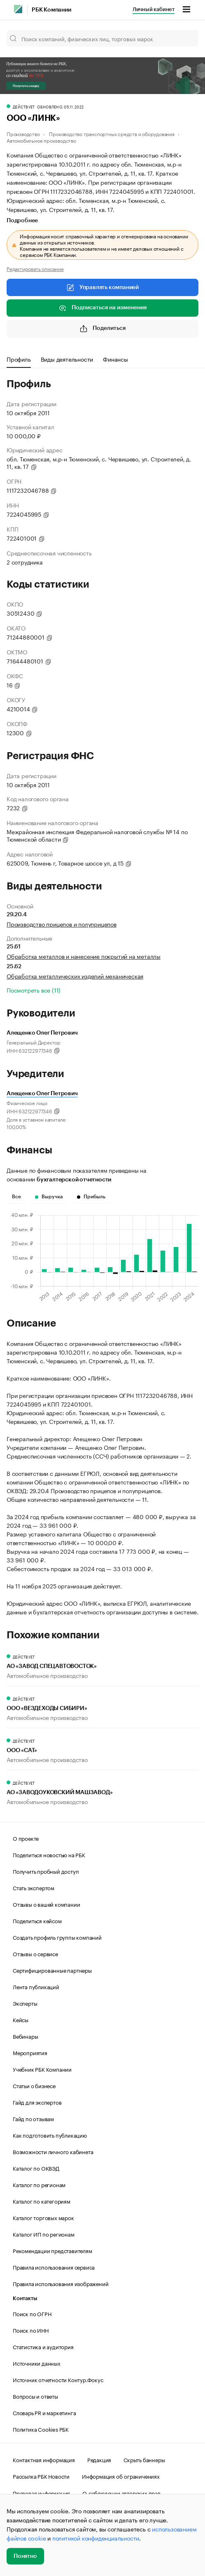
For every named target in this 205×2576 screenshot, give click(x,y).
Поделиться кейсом (37, 1920)
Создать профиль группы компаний (57, 1937)
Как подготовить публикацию (50, 2135)
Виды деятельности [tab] (67, 358)
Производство (23, 133)
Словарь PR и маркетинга (44, 2412)
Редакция (99, 2459)
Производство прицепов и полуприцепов (61, 923)
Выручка (49, 1196)
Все (16, 1196)
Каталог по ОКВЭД (36, 2168)
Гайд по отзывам (33, 2118)
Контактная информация (44, 2459)
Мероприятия (30, 2052)
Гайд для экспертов (37, 2102)
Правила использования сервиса (54, 2267)
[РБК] (18, 9)
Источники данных (37, 2363)
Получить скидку (26, 85)
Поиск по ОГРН (32, 2313)
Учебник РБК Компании (42, 2069)
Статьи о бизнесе (34, 2085)
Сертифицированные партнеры (52, 1970)
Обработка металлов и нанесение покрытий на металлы (84, 956)
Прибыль (91, 1196)
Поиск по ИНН (31, 2330)
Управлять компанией (102, 287)
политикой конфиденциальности (95, 2537)
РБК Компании (51, 10)
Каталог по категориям (41, 2201)
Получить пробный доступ (46, 1871)
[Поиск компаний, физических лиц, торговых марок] (102, 38)
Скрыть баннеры (144, 2459)
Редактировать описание (35, 268)
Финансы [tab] (115, 358)
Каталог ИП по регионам (44, 2234)
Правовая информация (41, 2493)
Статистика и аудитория (43, 2346)
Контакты (25, 2298)
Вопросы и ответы (35, 2396)
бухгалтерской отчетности (74, 1180)
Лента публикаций (36, 1986)
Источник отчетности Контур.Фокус (58, 2379)
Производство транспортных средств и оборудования (111, 133)
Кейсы (20, 2019)
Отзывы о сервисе (35, 1953)
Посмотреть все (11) (34, 989)
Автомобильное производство (41, 140)
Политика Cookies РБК (41, 2429)
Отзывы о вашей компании (46, 1904)
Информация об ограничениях (121, 2476)
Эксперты (25, 2003)
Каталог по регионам (39, 2184)
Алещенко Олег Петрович (42, 1093)
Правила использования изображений (60, 2283)
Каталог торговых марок (43, 2217)
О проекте (26, 1838)
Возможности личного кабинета (53, 2151)
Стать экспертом (33, 1887)
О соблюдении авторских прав (121, 2493)
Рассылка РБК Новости (41, 2476)
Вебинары (25, 2036)
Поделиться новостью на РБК (49, 1854)
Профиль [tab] (19, 358)
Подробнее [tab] (22, 220)
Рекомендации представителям (52, 2250)
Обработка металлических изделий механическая (75, 975)
